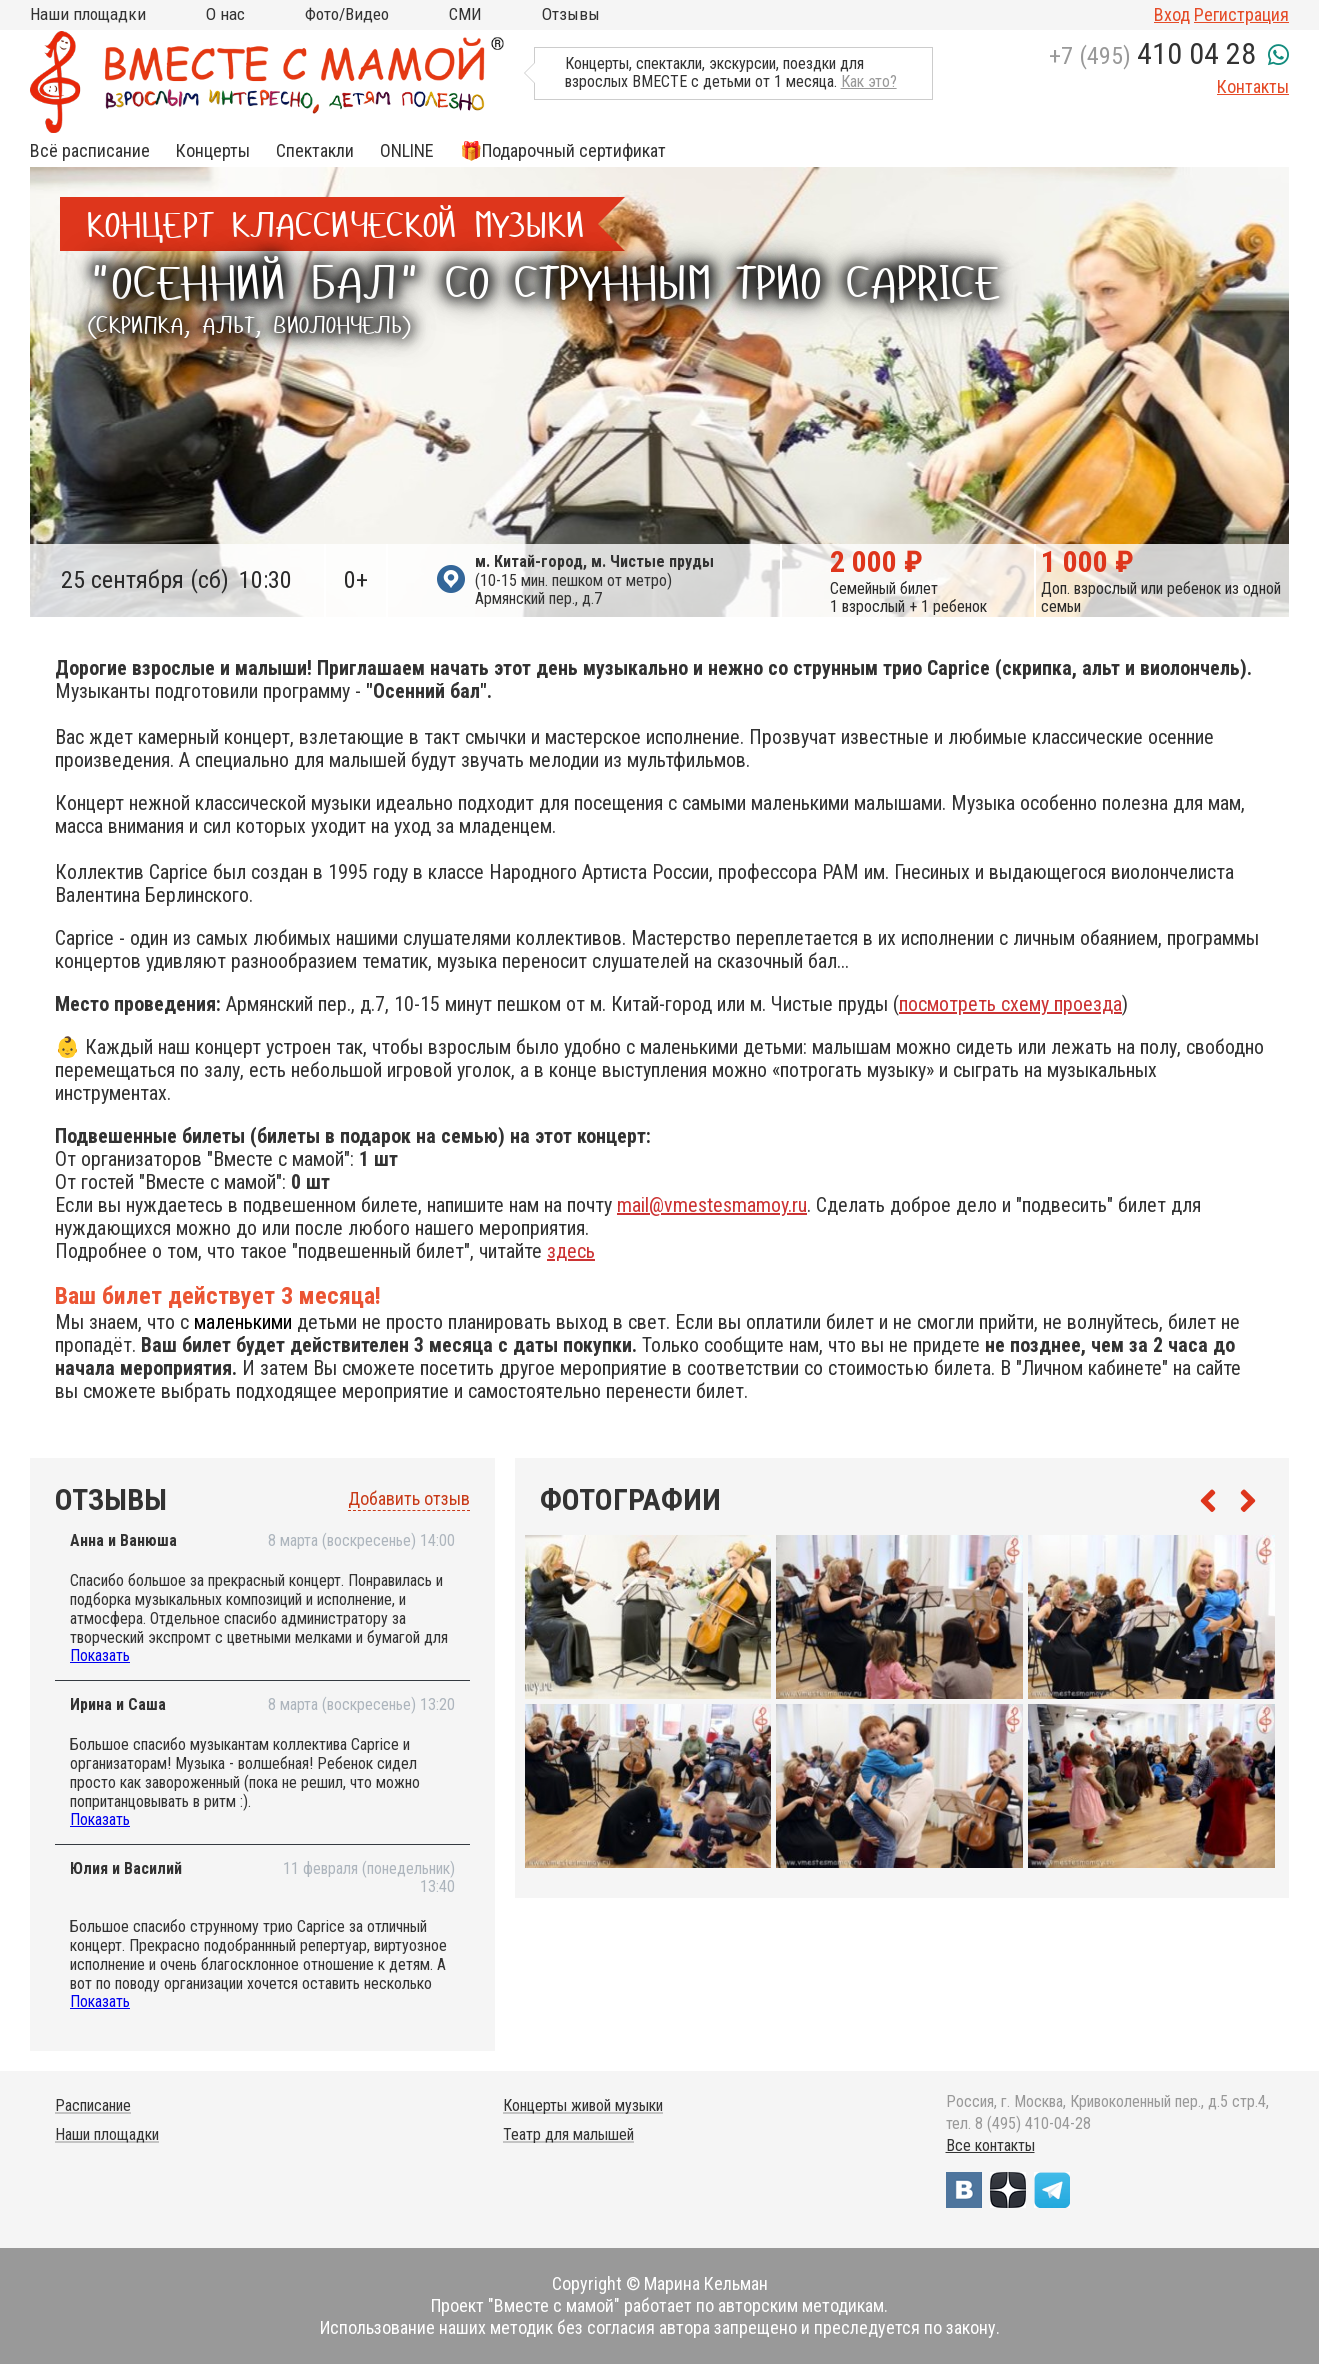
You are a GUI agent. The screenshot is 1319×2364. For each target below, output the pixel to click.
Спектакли (315, 151)
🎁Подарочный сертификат (563, 151)
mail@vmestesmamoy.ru (712, 1205)
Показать (100, 1655)
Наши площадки (88, 14)
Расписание (93, 2105)
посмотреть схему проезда (1010, 1004)
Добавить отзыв (409, 1499)
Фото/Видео (347, 14)
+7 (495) (1152, 56)
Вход (1172, 14)
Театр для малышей (568, 2134)
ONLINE (407, 151)
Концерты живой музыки (583, 2105)
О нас (225, 14)
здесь (571, 1251)
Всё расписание (90, 151)
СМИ (465, 14)
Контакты (1253, 86)
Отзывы (571, 14)
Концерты (213, 151)
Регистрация (1241, 14)
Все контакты (990, 2145)
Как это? (869, 81)
